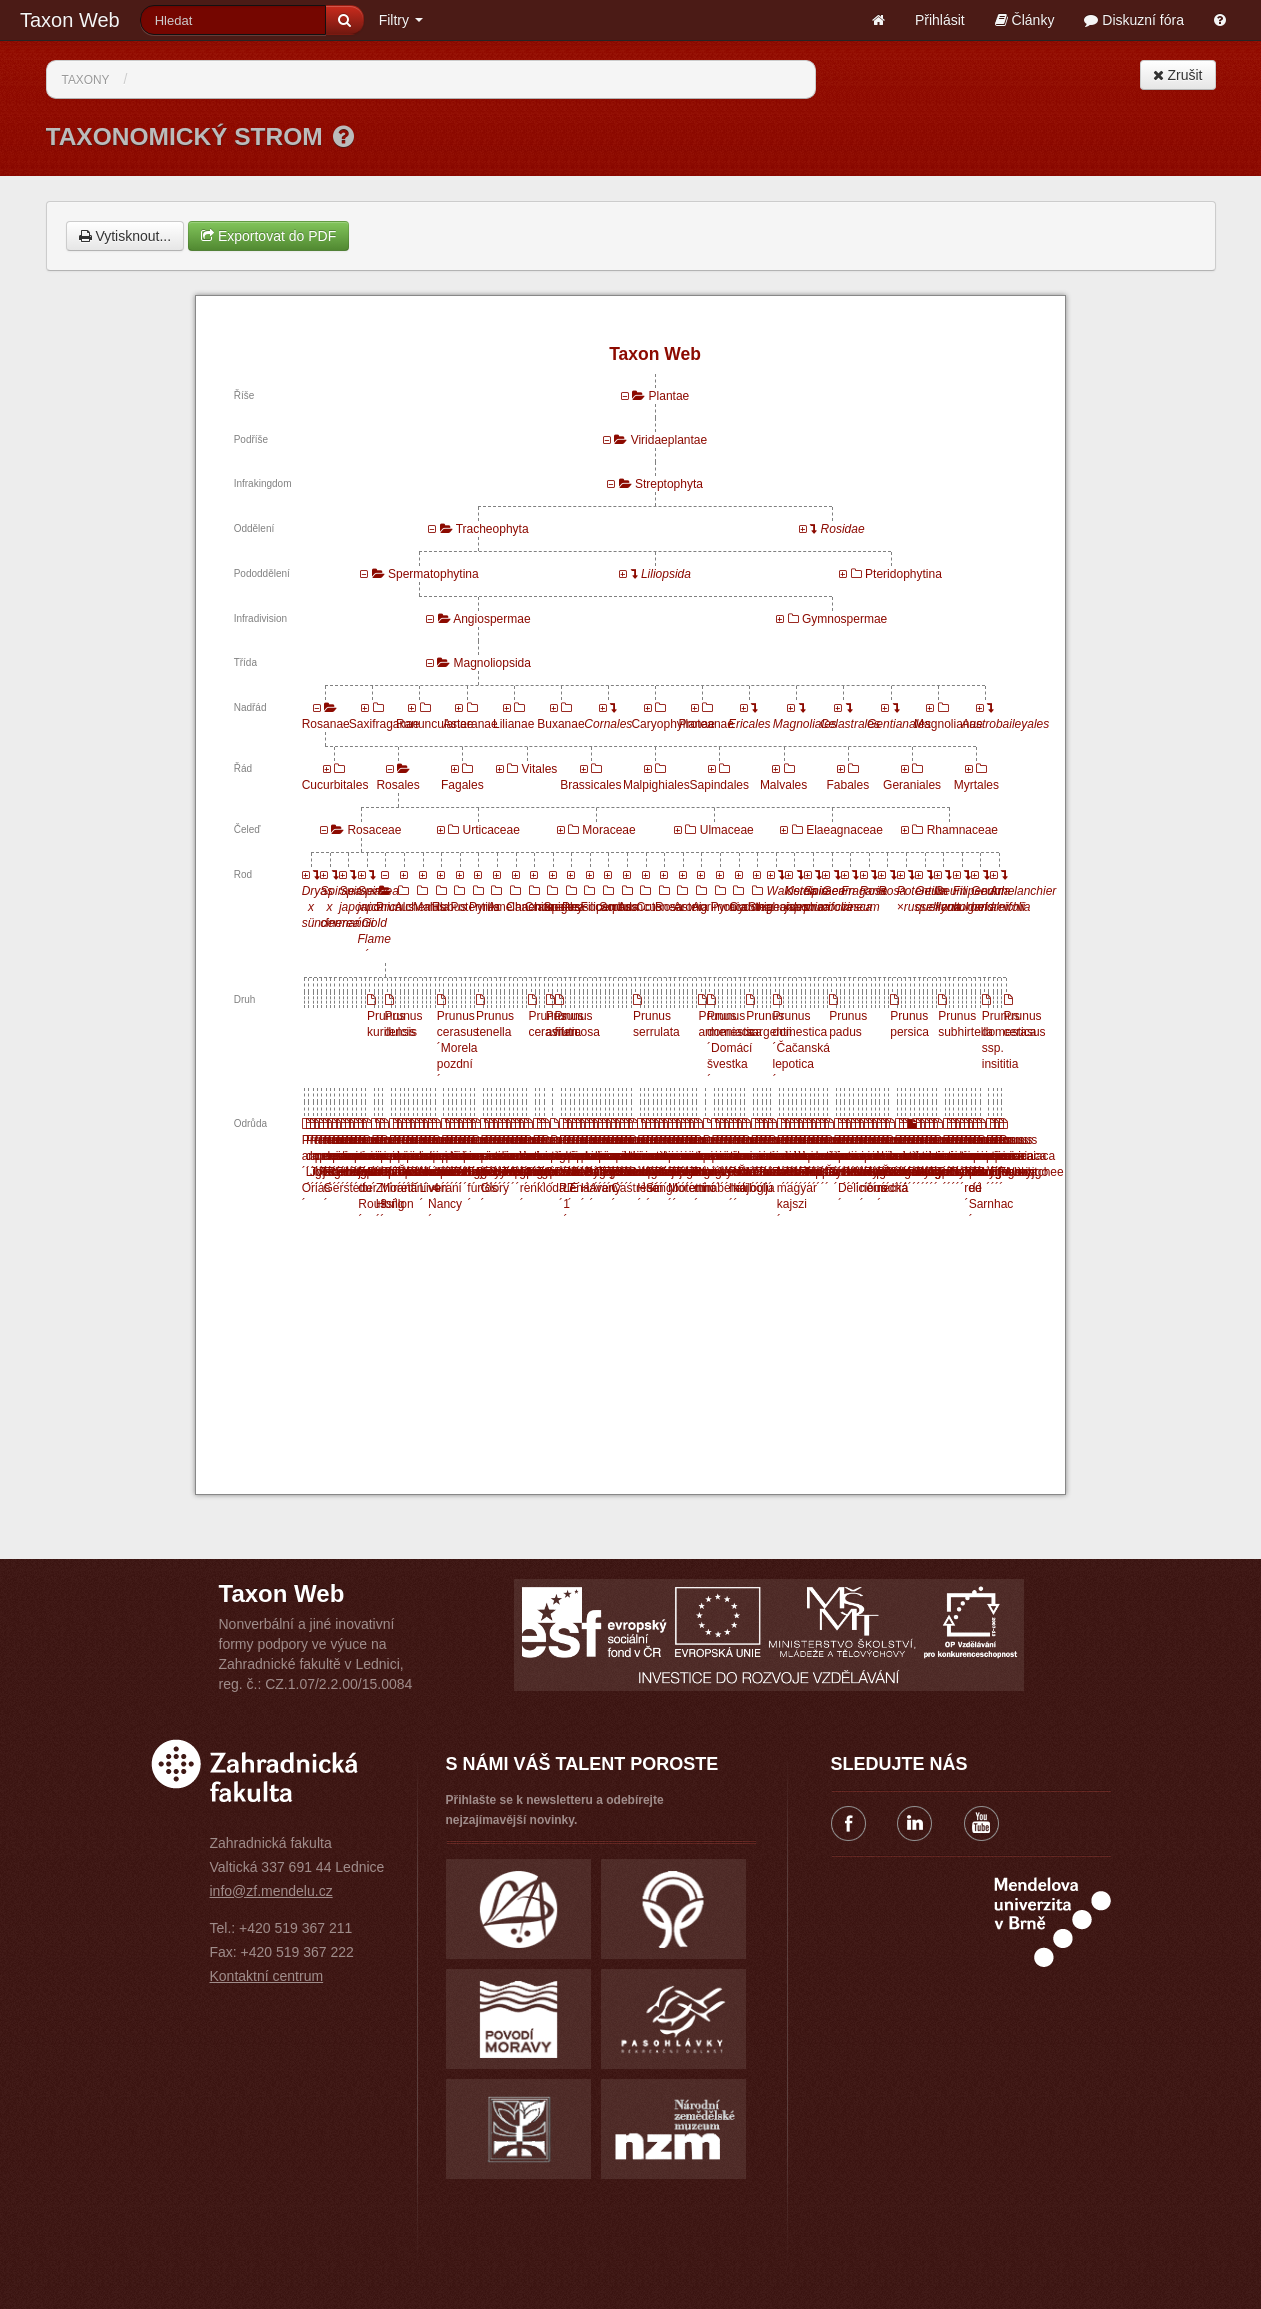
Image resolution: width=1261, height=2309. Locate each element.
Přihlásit (940, 20)
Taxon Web (70, 20)
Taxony (86, 80)
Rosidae (843, 529)
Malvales (783, 785)
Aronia (691, 907)
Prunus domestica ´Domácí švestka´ (734, 1048)
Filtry (401, 20)
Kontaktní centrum (267, 1976)
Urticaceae (491, 830)
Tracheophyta (492, 529)
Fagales (462, 785)
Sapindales (719, 785)
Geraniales (912, 785)
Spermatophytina (433, 574)
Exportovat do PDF (268, 236)
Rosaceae (374, 830)
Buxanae (560, 724)
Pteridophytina (903, 574)
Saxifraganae (384, 724)
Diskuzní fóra (1134, 20)
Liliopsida (666, 574)
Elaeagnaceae (844, 830)
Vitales (540, 769)
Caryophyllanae (672, 724)
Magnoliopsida (492, 663)
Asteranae (470, 724)
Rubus (449, 907)
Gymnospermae (844, 619)
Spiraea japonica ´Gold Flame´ (379, 923)
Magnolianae (948, 724)
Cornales (608, 724)
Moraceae (608, 830)
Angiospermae (491, 619)
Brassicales (590, 785)
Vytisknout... (125, 236)
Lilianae (513, 724)
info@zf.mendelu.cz (271, 1891)
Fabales (847, 785)
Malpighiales (656, 785)
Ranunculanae (434, 724)
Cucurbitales (335, 785)
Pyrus (484, 907)
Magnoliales (805, 724)
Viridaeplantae (669, 440)
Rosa (669, 907)
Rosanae (326, 724)
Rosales (397, 785)
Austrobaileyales (1005, 724)
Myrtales (976, 785)
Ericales (749, 724)
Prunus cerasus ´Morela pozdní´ (458, 1048)
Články (1025, 20)
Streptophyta (669, 484)
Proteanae (706, 724)
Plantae (669, 396)
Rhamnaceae (962, 830)
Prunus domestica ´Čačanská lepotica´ (801, 1048)
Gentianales (899, 724)
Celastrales (850, 724)
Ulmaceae (727, 830)
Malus (429, 907)
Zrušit (1178, 75)
